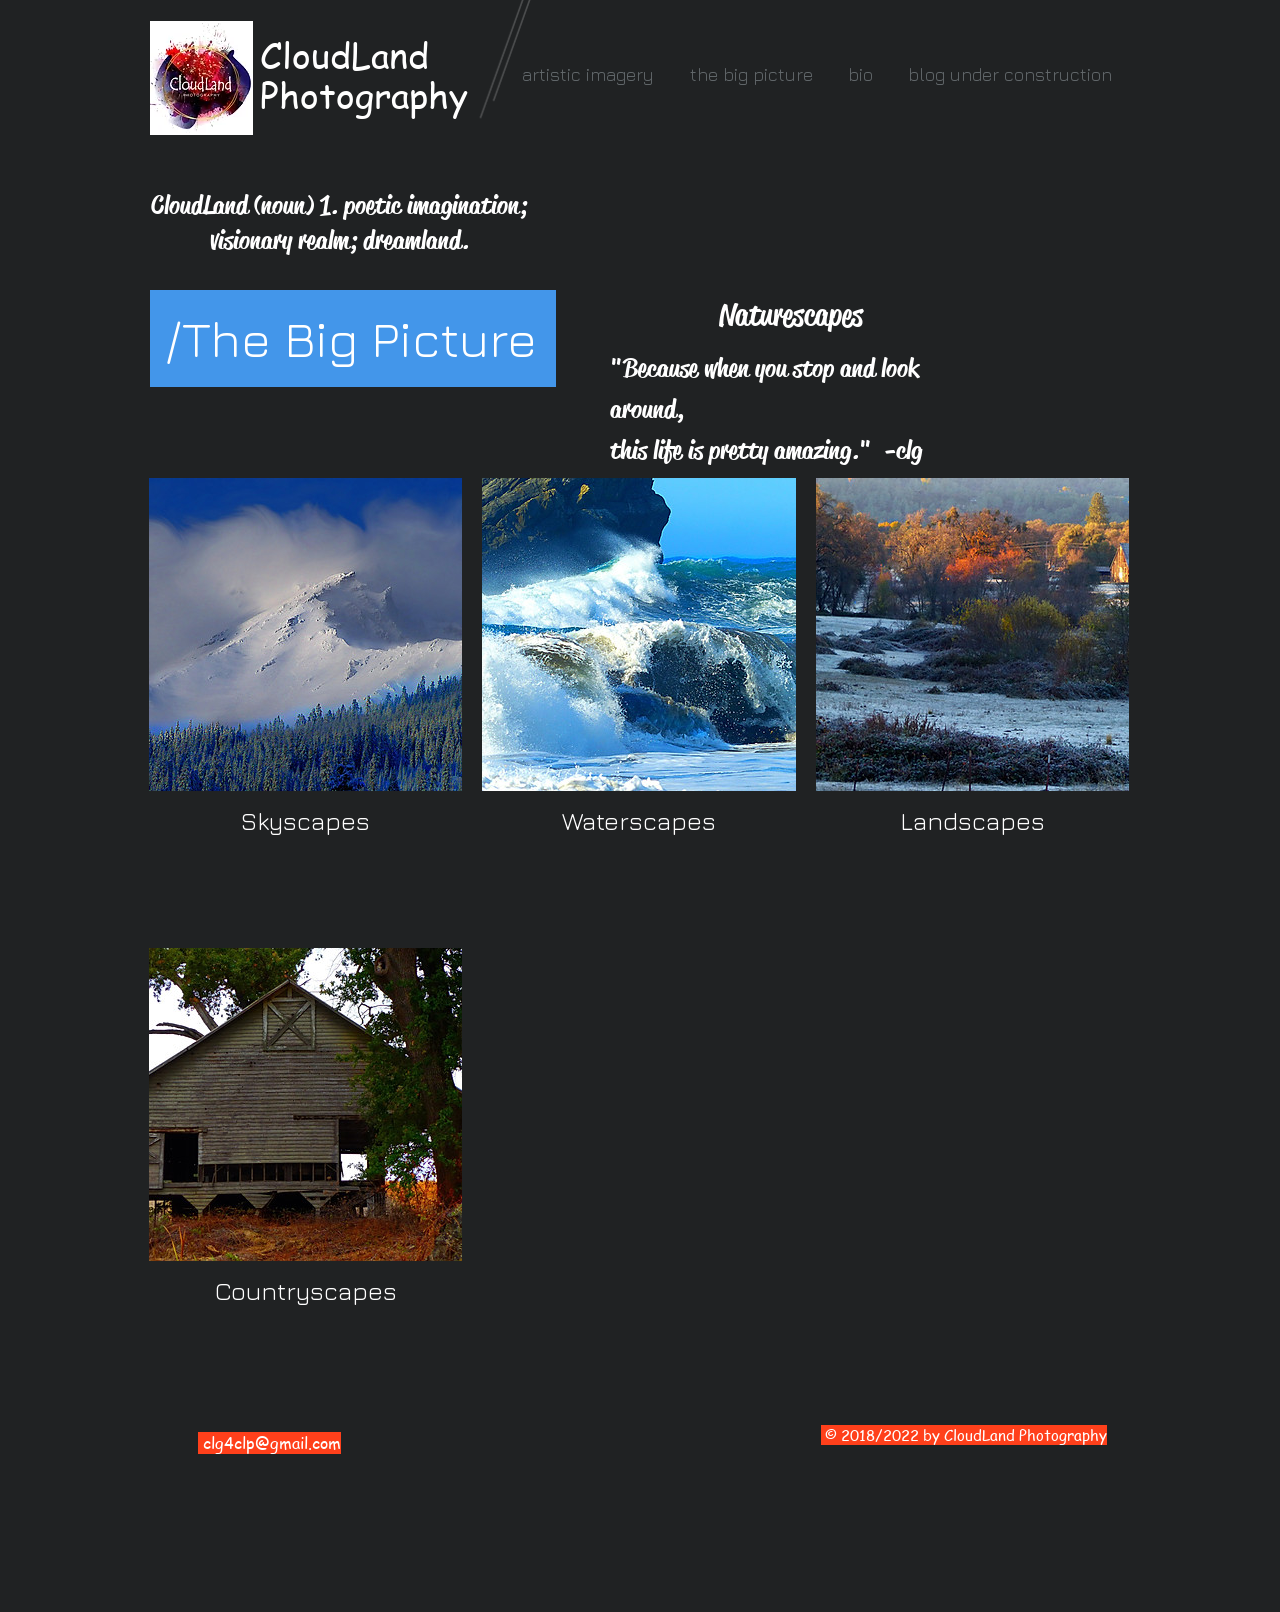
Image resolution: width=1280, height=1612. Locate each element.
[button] (588, 74)
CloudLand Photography (364, 75)
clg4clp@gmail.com (272, 1443)
